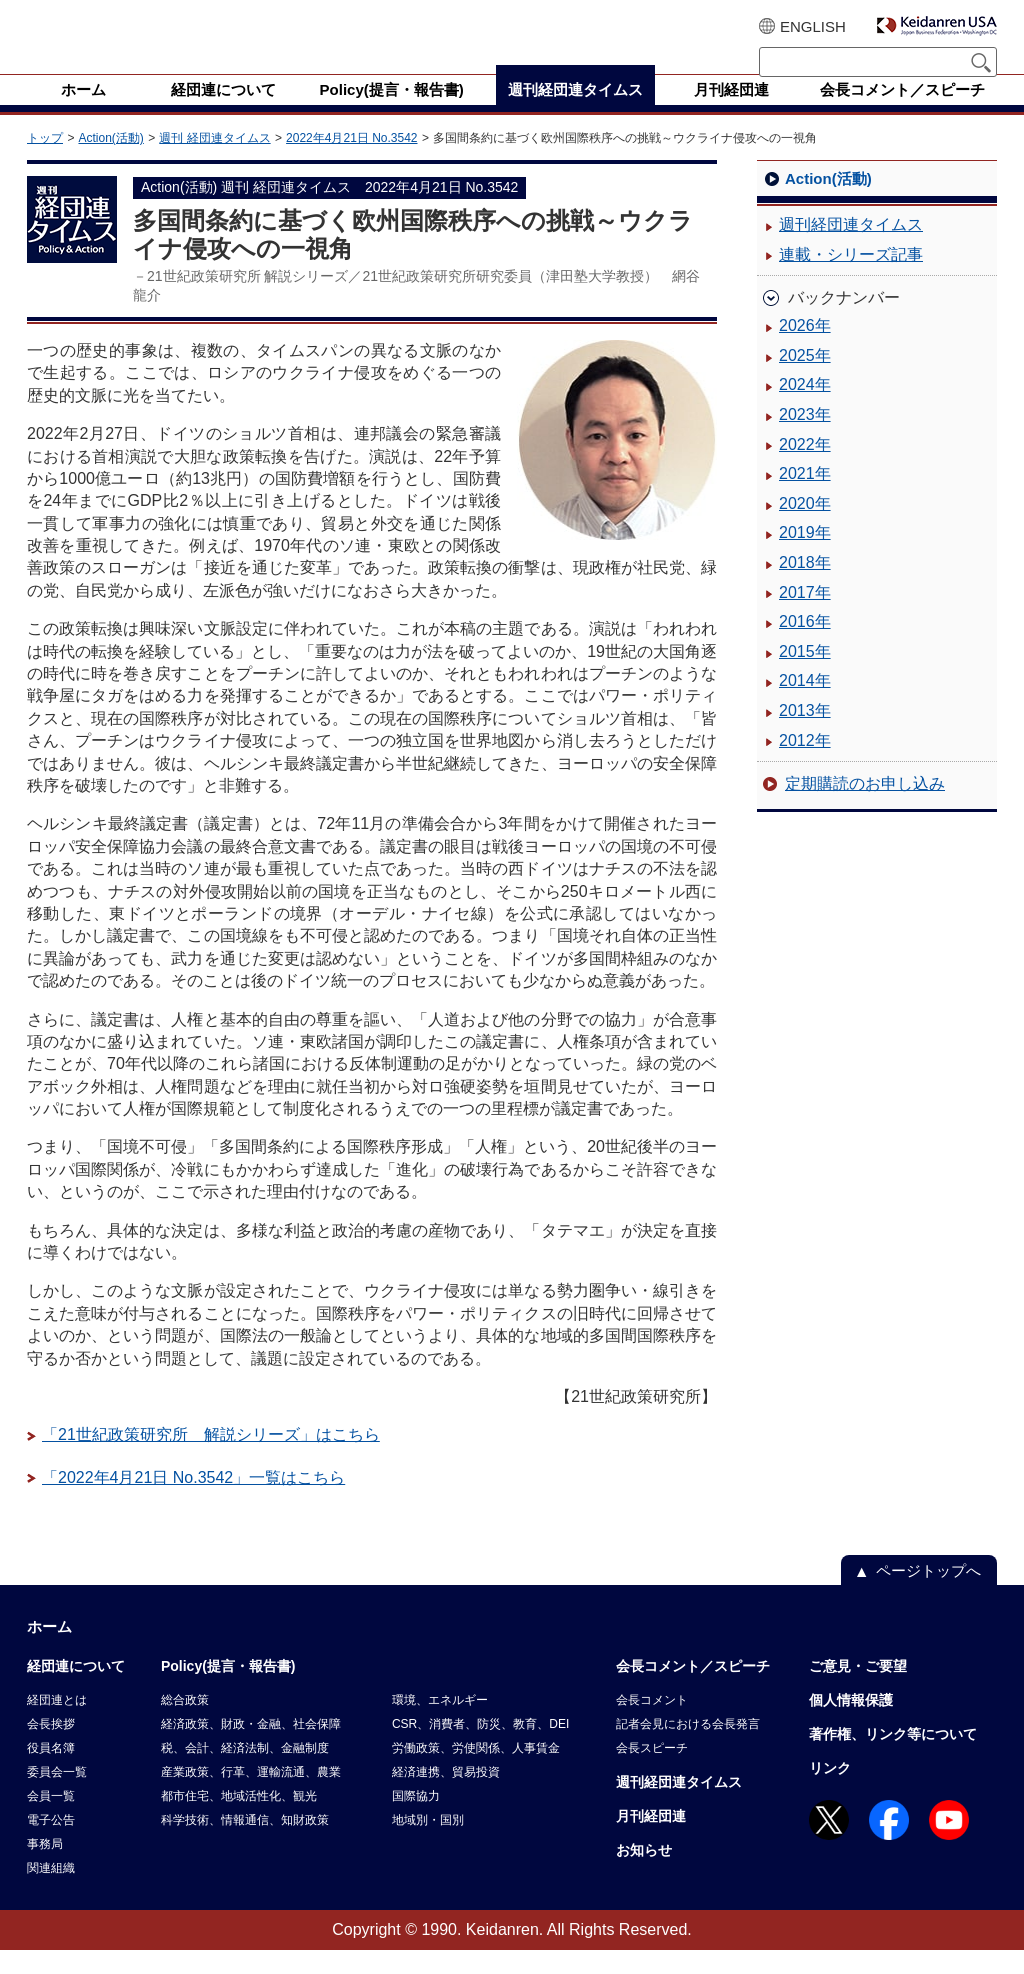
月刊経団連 (651, 1840)
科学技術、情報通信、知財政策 (245, 1844)
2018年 (805, 586)
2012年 (805, 764)
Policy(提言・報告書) (228, 1690)
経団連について (76, 1690)
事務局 (45, 1868)
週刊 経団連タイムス (214, 162)
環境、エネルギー (440, 1724)
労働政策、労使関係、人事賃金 (476, 1772)
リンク (830, 1792)
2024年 (805, 408)
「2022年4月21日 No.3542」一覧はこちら (193, 1501)
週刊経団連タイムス (851, 248)
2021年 (805, 497)
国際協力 (416, 1820)
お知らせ (644, 1874)
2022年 (805, 468)
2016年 (805, 645)
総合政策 (185, 1724)
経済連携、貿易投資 (446, 1796)
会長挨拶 (51, 1748)
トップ (45, 162)
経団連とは (57, 1724)
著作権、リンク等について (893, 1758)
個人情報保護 (851, 1724)
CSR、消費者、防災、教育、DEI (480, 1748)
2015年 (805, 675)
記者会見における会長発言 (688, 1748)
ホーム (49, 1650)
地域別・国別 (428, 1844)
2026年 (805, 349)
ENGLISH (813, 26)
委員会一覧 (57, 1796)
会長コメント (652, 1724)
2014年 (805, 704)
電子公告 (51, 1844)
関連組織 (51, 1892)
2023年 (805, 438)
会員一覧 (51, 1820)
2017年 (805, 616)
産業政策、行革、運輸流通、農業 (251, 1796)
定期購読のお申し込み (865, 807)
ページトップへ (928, 1594)
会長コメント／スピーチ (693, 1690)
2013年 (805, 734)
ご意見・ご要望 (858, 1690)
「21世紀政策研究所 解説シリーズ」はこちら (211, 1458)
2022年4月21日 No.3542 (351, 162)
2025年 (805, 379)
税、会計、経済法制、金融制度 (245, 1772)
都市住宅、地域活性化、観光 (239, 1820)
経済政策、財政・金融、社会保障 (251, 1748)
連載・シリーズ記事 (851, 278)
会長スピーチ (652, 1772)
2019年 (805, 556)
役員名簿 (51, 1772)
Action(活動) (110, 162)
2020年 (805, 527)
